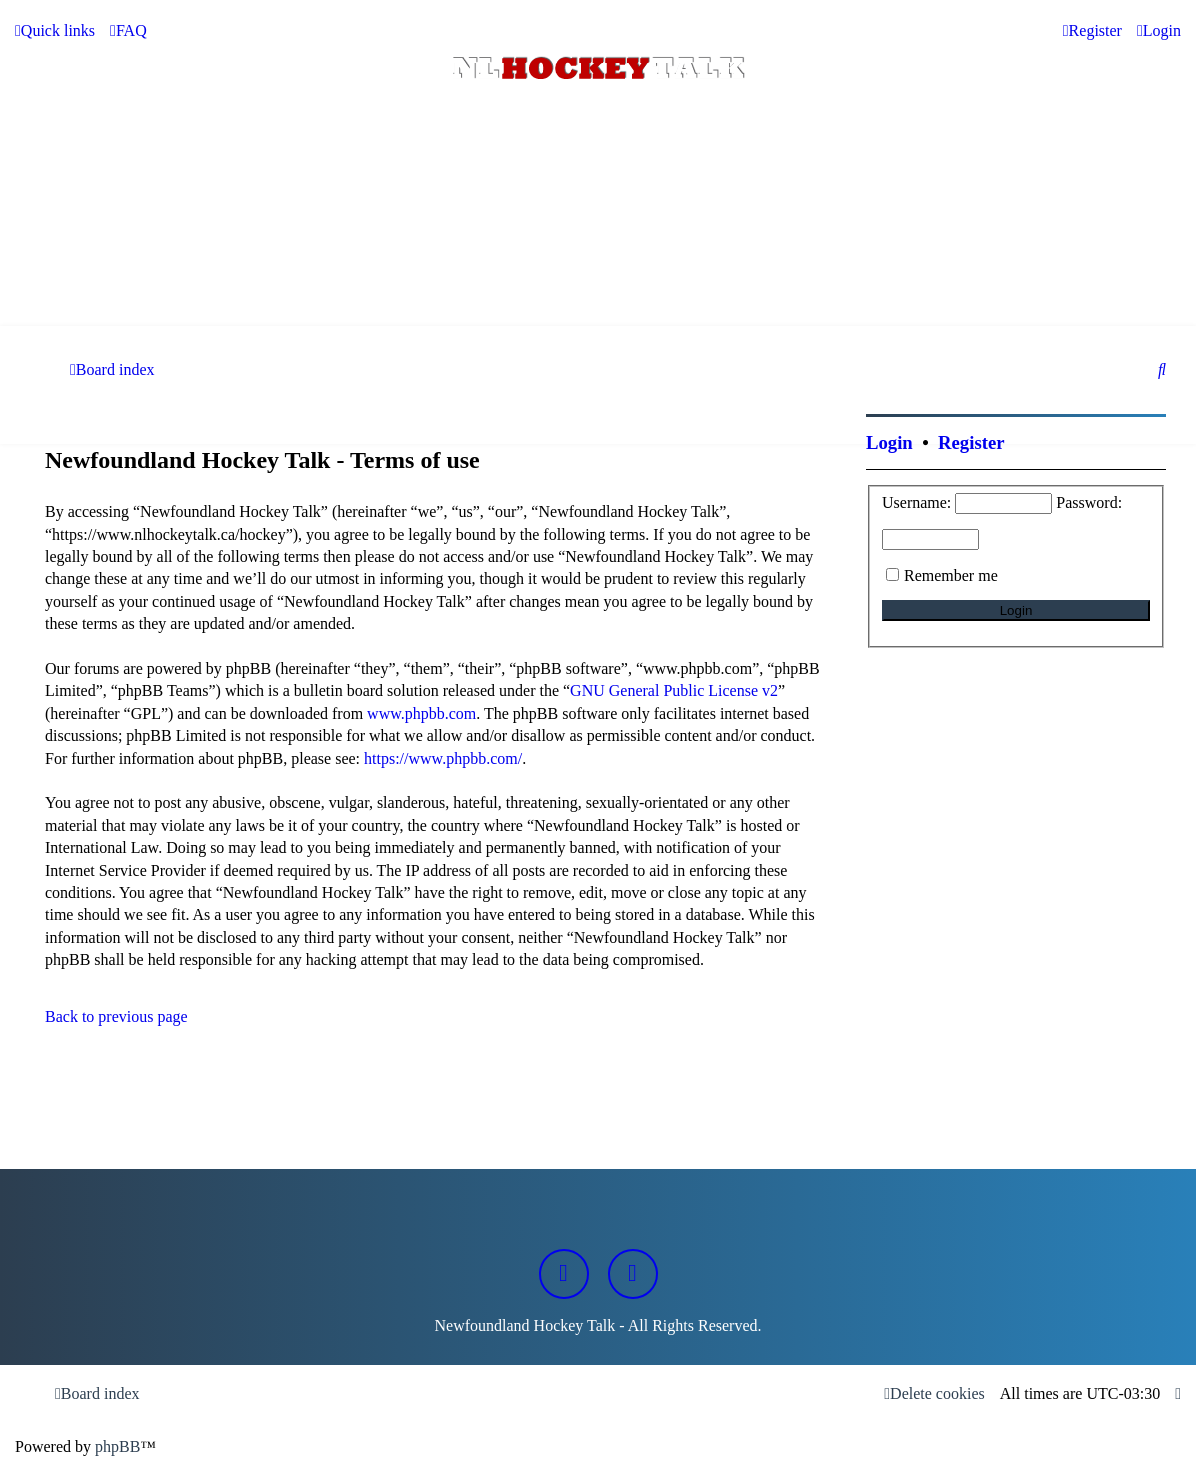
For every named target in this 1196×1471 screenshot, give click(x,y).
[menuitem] (128, 31)
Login (889, 442)
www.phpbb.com (421, 713)
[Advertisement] (598, 271)
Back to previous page (116, 1016)
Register (971, 442)
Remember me (951, 575)
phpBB (117, 1446)
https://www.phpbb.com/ (443, 758)
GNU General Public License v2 (674, 690)
